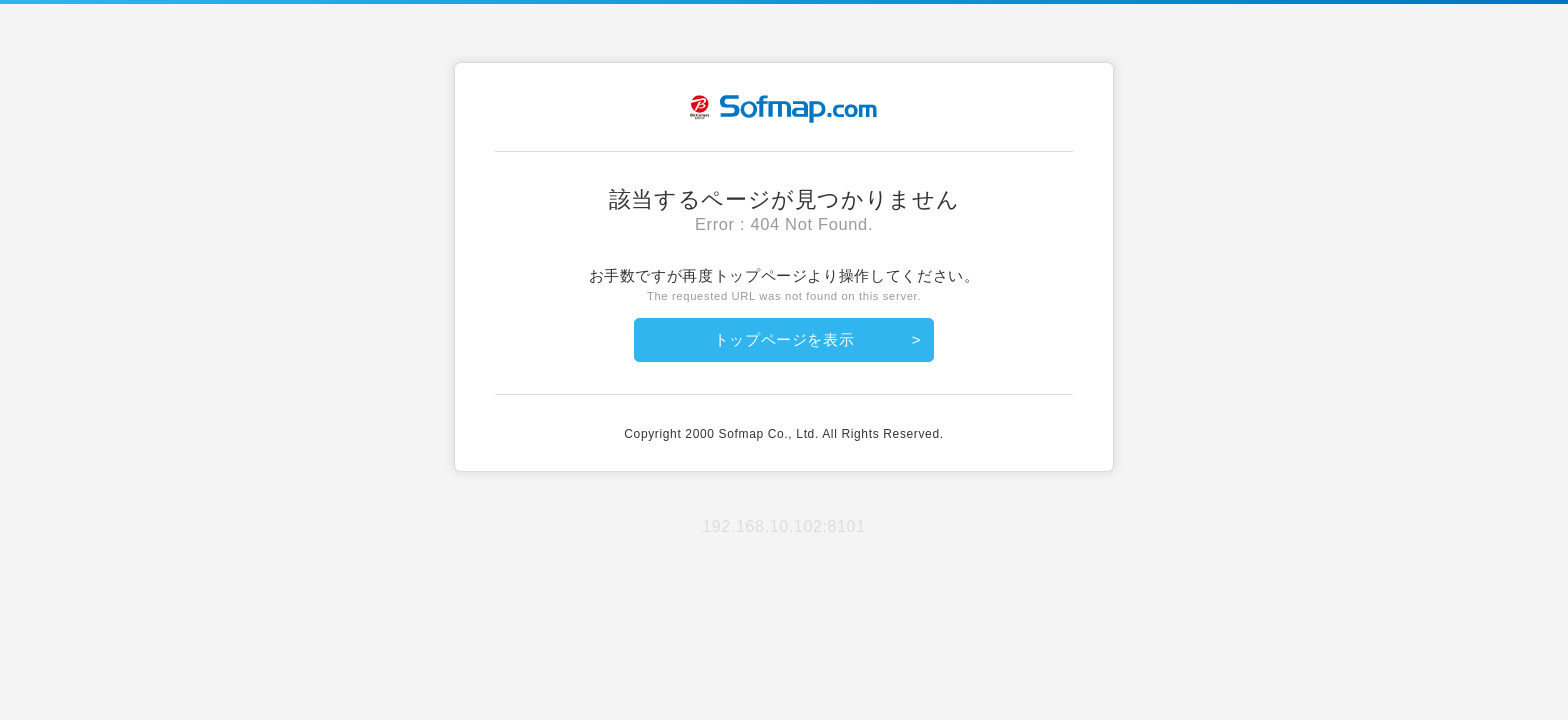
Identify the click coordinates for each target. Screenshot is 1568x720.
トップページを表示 (784, 339)
